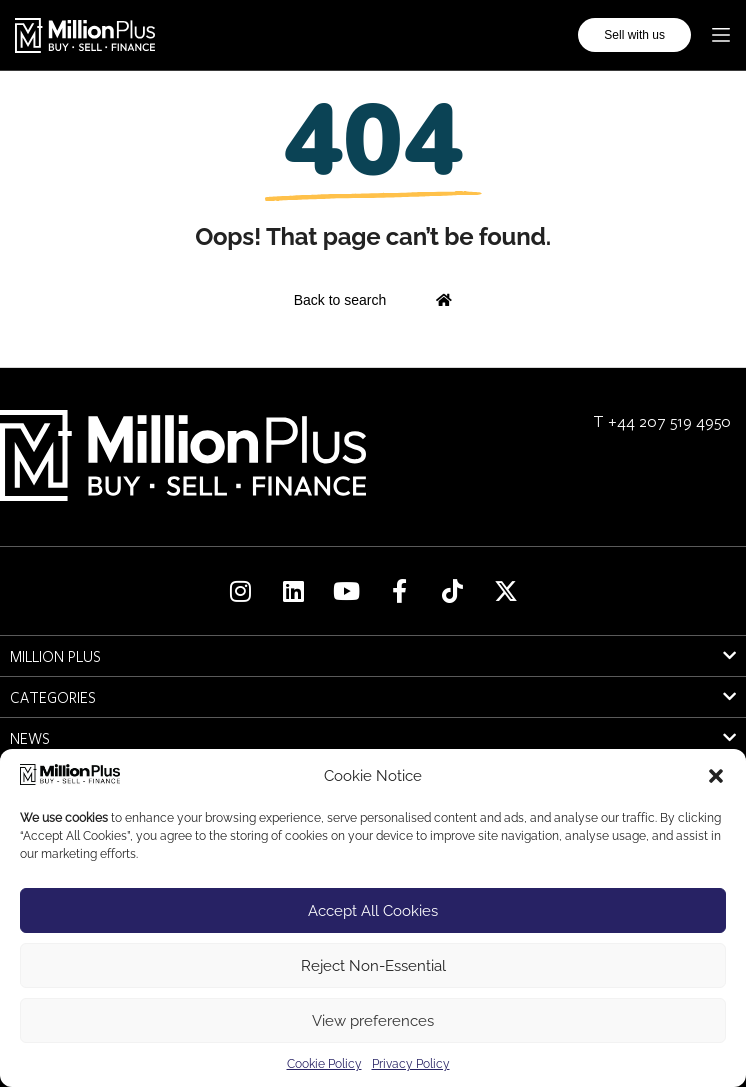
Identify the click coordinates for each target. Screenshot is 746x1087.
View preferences (373, 1021)
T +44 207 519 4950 (662, 420)
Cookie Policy (324, 1064)
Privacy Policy (411, 1064)
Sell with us (634, 35)
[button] (716, 776)
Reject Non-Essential (373, 966)
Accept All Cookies (373, 911)
